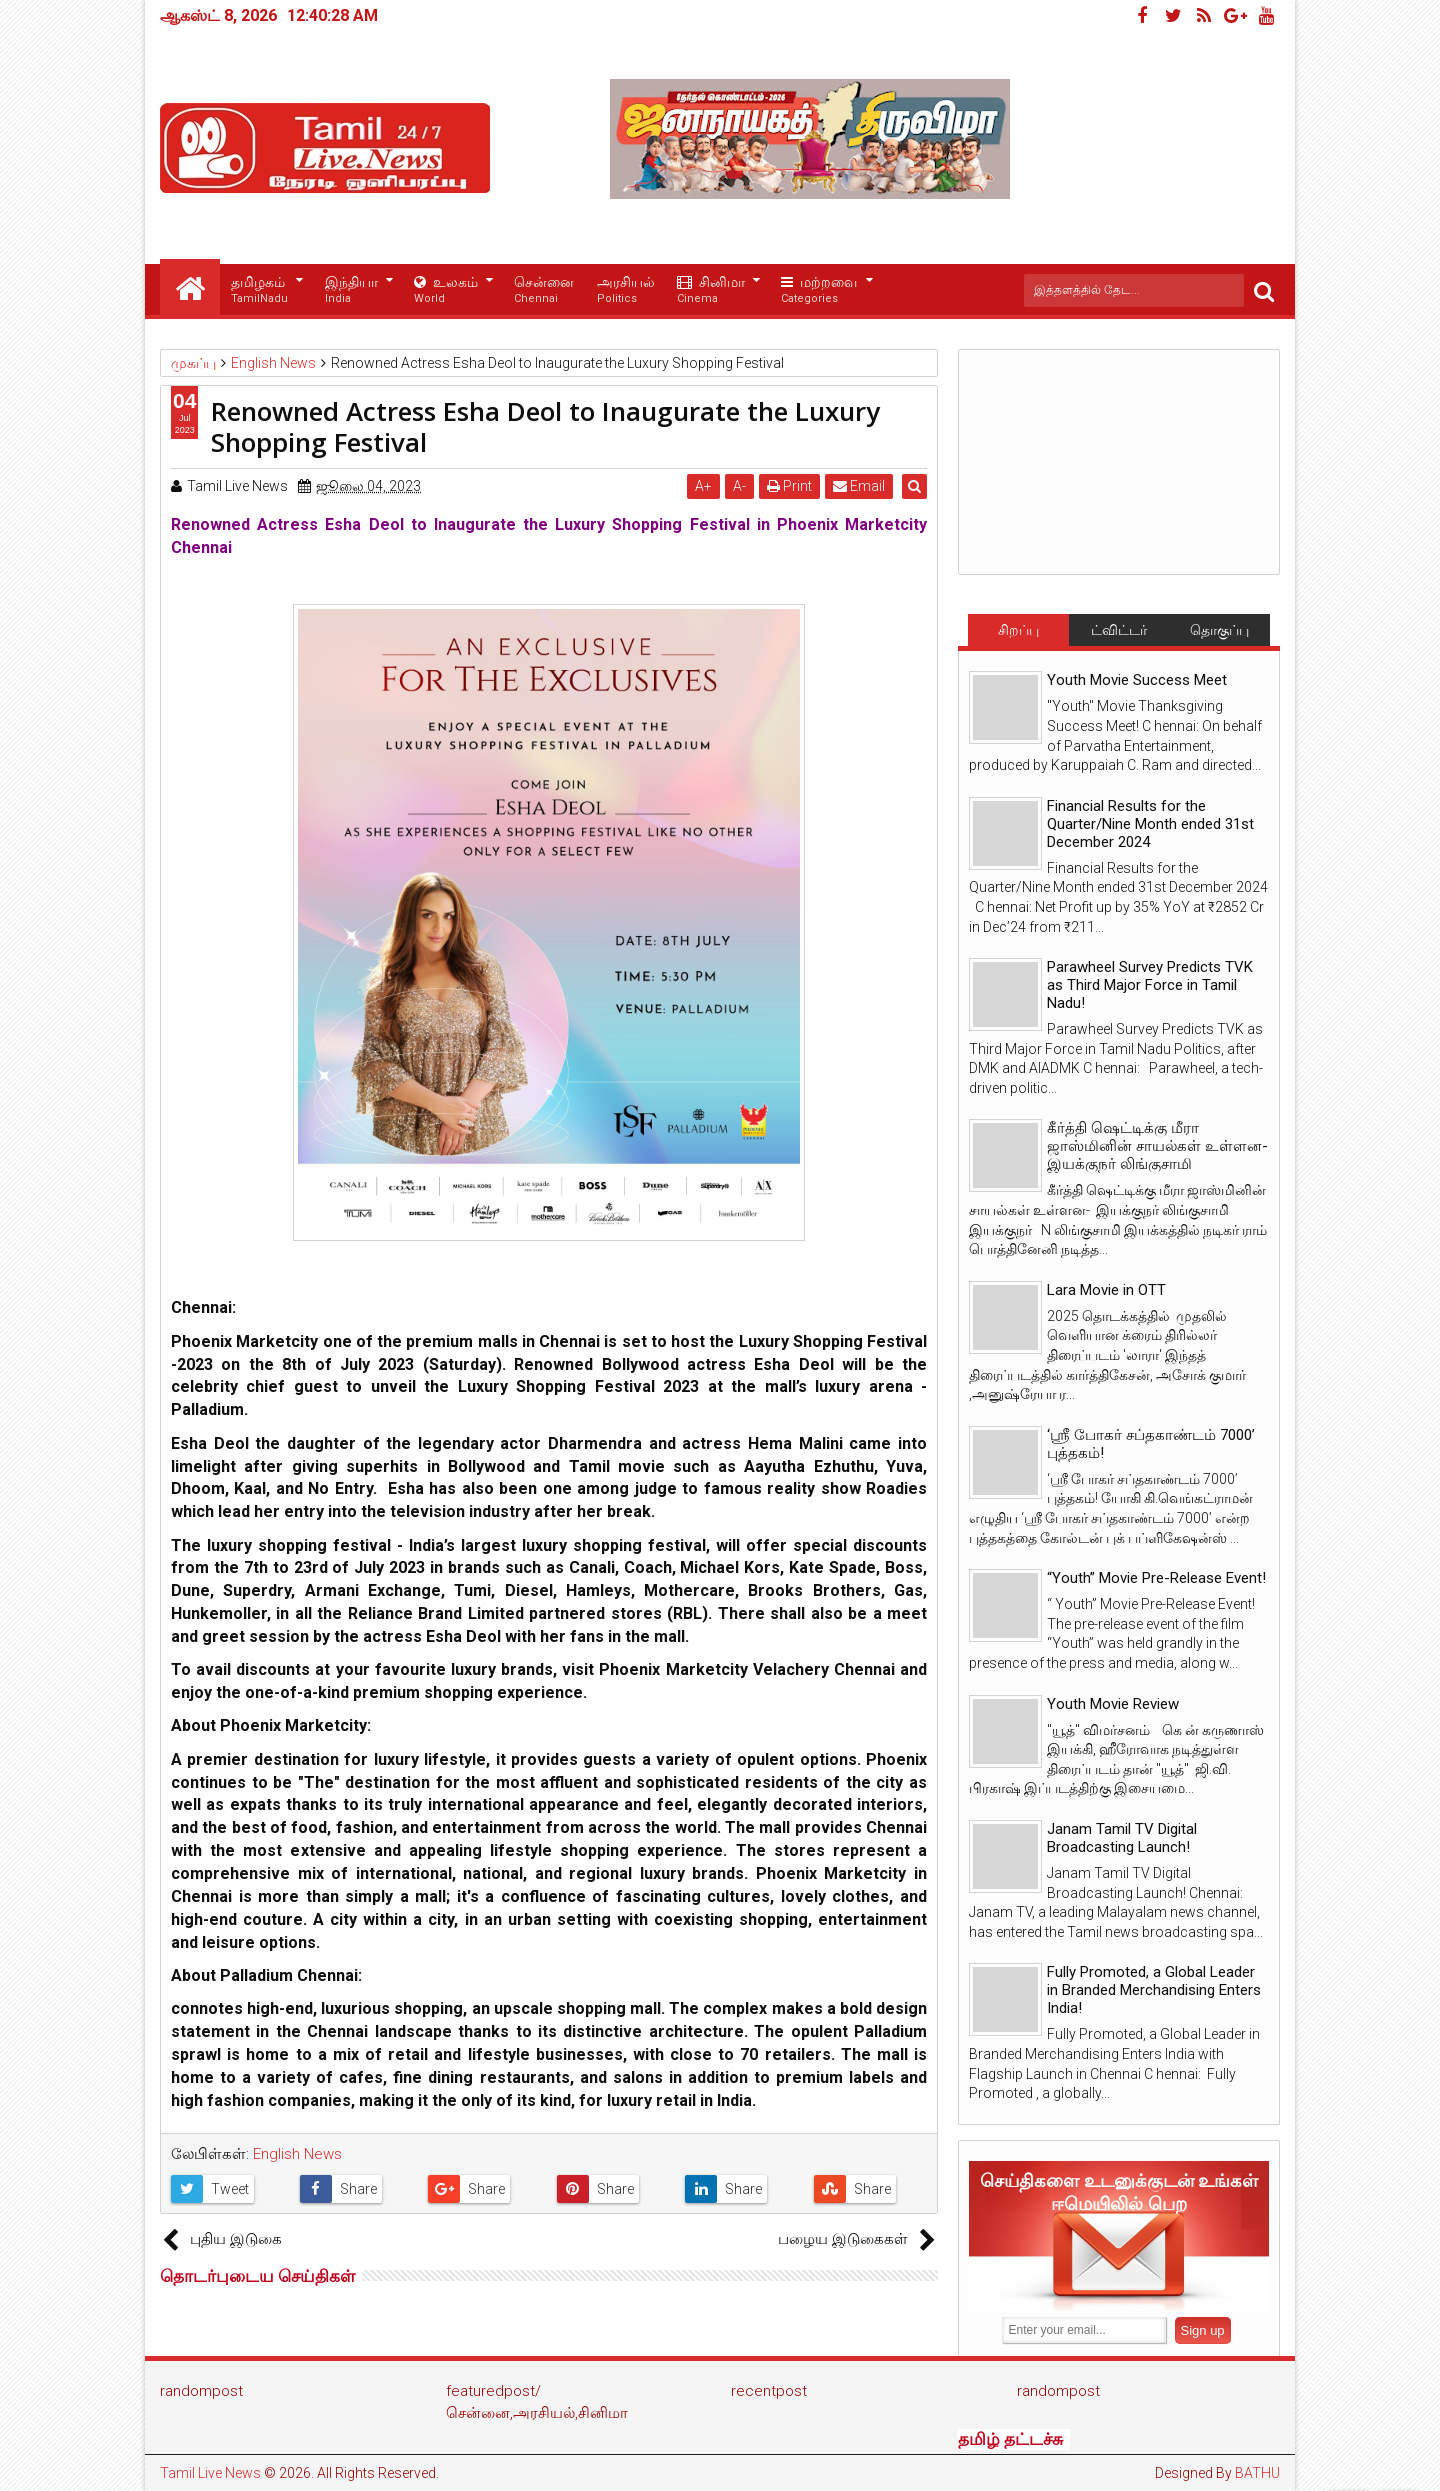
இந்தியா (351, 290)
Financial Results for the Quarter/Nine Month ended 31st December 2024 (1150, 824)
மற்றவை (819, 290)
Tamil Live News (210, 2473)
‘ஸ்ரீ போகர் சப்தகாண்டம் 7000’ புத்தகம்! (1151, 1444)
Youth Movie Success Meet (1137, 680)
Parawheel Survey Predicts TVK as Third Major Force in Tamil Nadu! (1150, 985)
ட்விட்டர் (1119, 630)
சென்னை (544, 290)
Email (861, 486)
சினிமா (711, 290)
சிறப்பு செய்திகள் (1018, 634)
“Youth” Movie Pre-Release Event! (1156, 1578)
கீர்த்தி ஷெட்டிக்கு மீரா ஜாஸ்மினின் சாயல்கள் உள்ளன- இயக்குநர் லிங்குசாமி (1157, 1146)
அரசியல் (626, 290)
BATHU (1257, 2473)
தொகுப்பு (1219, 630)
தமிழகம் (259, 290)
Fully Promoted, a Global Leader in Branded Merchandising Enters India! (1154, 1990)
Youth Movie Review (1113, 1704)
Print (791, 486)
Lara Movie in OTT (1106, 1290)
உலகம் (446, 290)
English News (297, 2154)
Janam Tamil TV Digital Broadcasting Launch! (1122, 1838)
